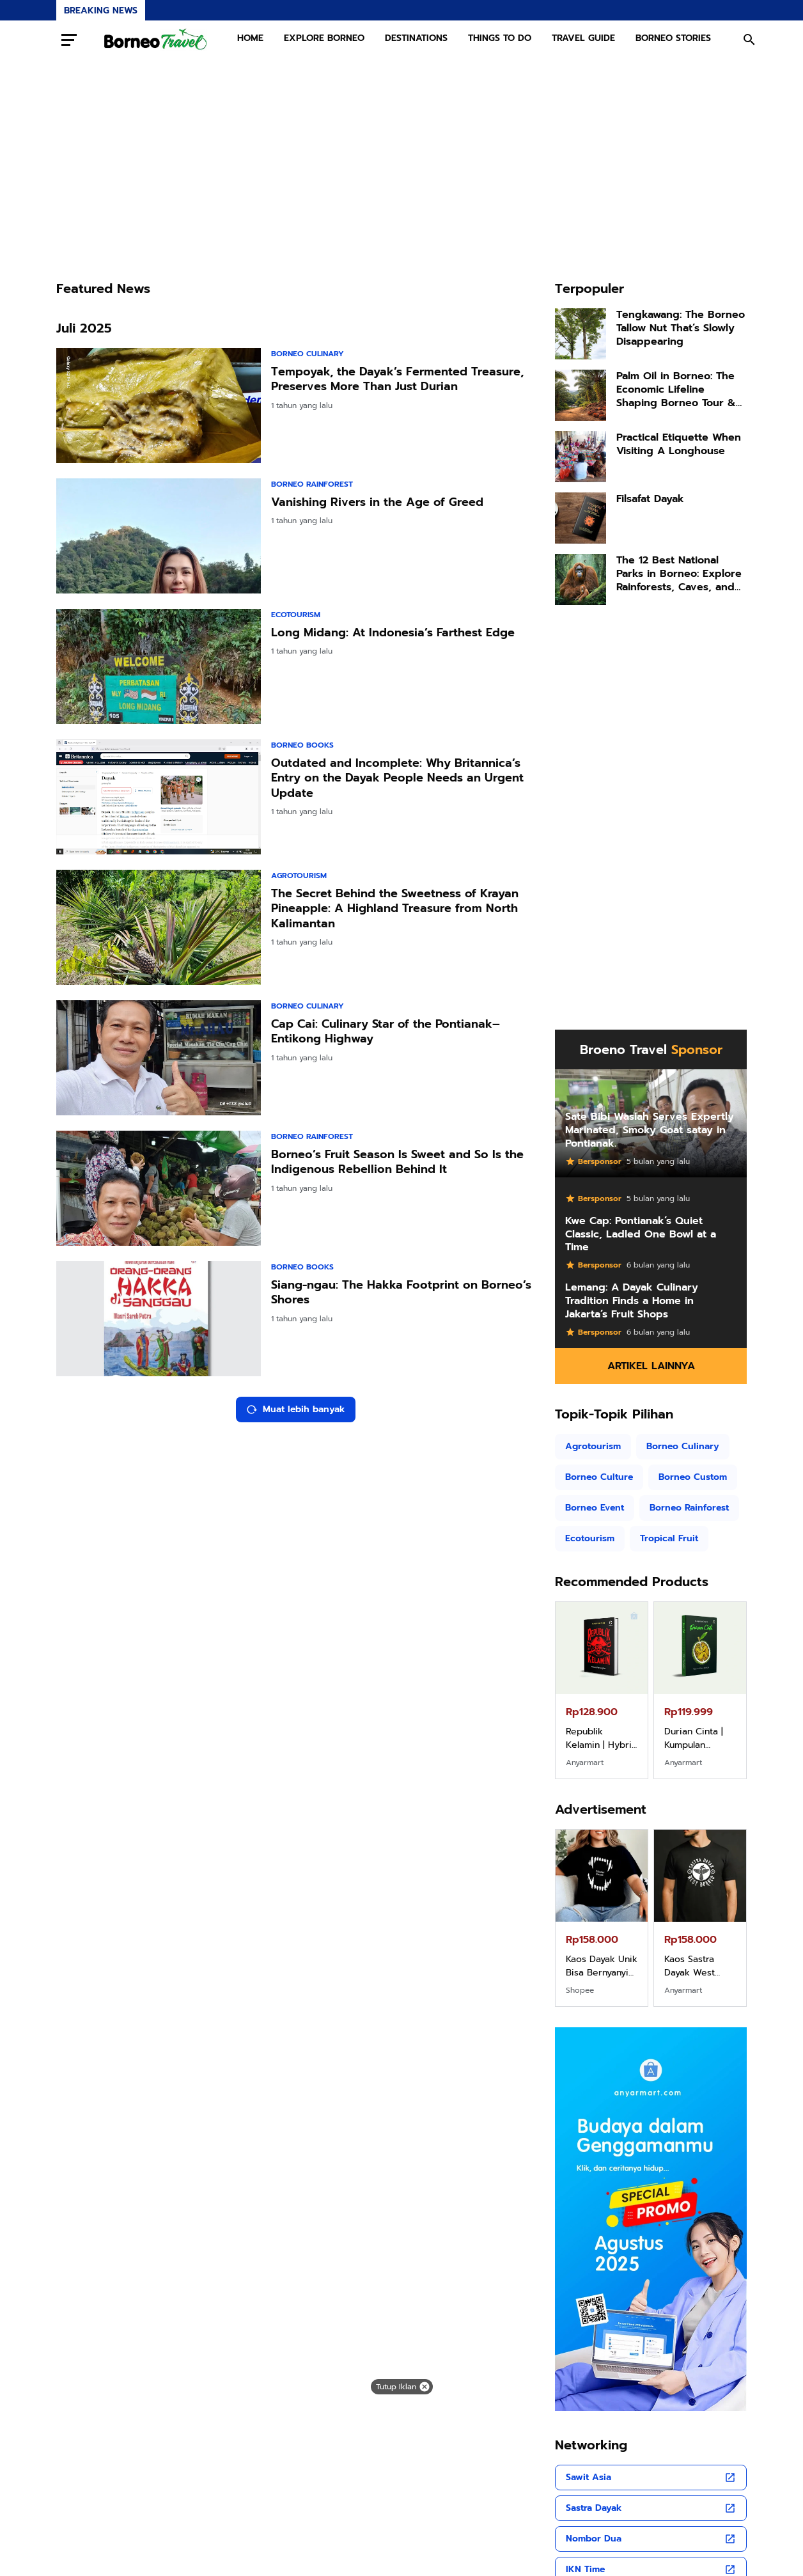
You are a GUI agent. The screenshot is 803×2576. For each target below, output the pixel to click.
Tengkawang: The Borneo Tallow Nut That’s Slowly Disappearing (680, 328)
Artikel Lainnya (651, 1366)
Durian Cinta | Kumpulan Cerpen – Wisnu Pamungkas (699, 1738)
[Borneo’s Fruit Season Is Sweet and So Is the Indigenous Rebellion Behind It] (158, 1188)
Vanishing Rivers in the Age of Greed (377, 502)
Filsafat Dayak (650, 499)
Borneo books (302, 745)
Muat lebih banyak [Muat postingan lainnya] (295, 1409)
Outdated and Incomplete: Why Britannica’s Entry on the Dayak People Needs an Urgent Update (397, 778)
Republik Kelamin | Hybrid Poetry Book (601, 1738)
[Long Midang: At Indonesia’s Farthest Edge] (158, 666)
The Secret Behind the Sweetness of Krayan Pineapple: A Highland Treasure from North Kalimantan (394, 908)
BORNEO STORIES (673, 38)
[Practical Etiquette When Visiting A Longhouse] (580, 456)
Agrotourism (299, 875)
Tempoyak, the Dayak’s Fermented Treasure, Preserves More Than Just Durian (397, 380)
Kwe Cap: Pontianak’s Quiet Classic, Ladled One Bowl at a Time (640, 1234)
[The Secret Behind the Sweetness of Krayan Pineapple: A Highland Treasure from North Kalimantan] (158, 927)
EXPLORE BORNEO (324, 38)
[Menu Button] (69, 39)
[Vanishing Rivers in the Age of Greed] (158, 535)
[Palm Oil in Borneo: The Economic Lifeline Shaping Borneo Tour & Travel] (580, 395)
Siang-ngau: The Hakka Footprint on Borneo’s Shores (401, 1293)
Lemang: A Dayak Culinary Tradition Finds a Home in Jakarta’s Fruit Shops (631, 1301)
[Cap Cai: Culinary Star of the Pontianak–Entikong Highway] (158, 1057)
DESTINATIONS (416, 38)
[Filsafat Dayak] (580, 518)
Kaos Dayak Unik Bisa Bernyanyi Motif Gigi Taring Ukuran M (601, 1965)
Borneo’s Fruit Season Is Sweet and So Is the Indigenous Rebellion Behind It (397, 1162)
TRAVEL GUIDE (583, 38)
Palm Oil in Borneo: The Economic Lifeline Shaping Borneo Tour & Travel (676, 389)
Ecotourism (295, 614)
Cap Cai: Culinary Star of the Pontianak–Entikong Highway (385, 1032)
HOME (250, 38)
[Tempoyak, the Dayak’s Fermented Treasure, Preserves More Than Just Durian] (158, 405)
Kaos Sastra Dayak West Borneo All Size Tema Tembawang (697, 1965)
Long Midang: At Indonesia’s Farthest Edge (393, 632)
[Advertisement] (401, 168)
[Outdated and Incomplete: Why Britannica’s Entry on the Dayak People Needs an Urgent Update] (158, 796)
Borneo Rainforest (312, 484)
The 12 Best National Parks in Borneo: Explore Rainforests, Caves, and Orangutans (679, 573)
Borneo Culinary (307, 353)
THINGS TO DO (499, 38)
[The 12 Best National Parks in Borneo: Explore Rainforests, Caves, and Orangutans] (580, 579)
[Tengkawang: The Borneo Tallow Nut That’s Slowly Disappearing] (580, 333)
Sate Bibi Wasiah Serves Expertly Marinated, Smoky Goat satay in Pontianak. (649, 1130)
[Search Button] (749, 39)
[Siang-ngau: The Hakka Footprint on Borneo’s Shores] (158, 1318)
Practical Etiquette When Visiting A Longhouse (678, 444)
